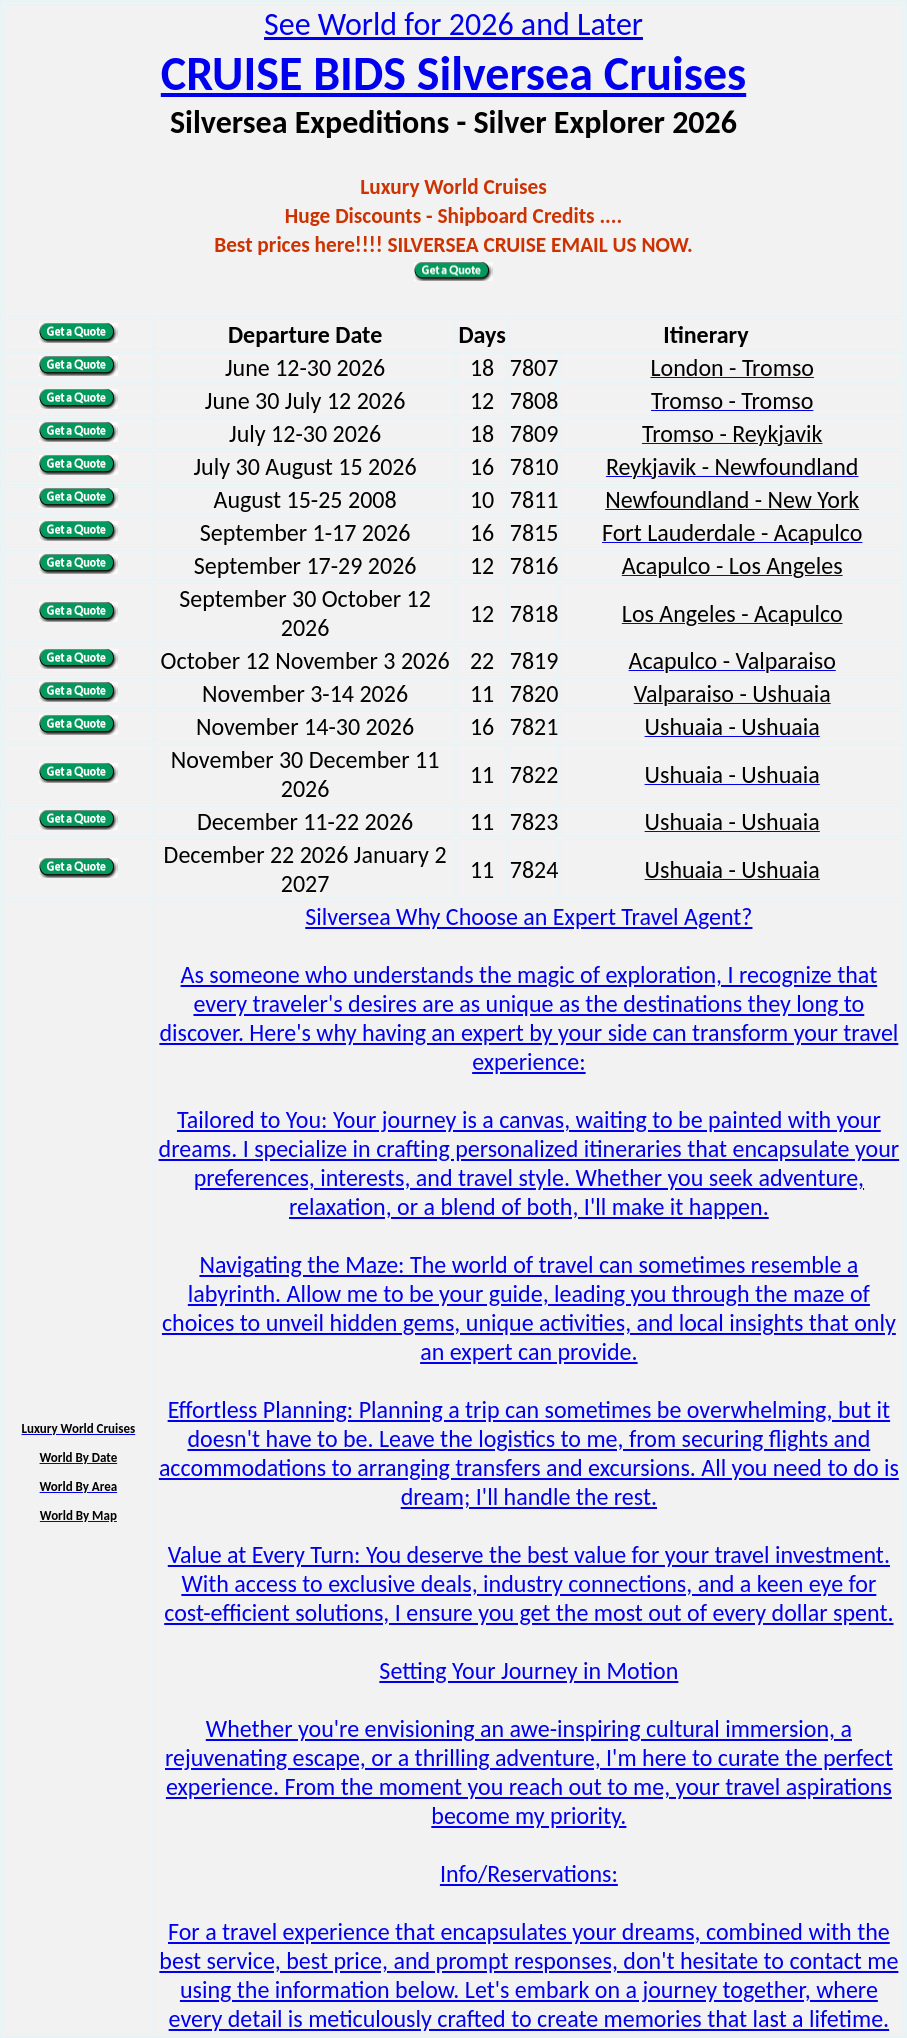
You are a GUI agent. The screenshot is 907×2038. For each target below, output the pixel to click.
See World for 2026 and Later (453, 24)
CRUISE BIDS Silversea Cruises (453, 73)
